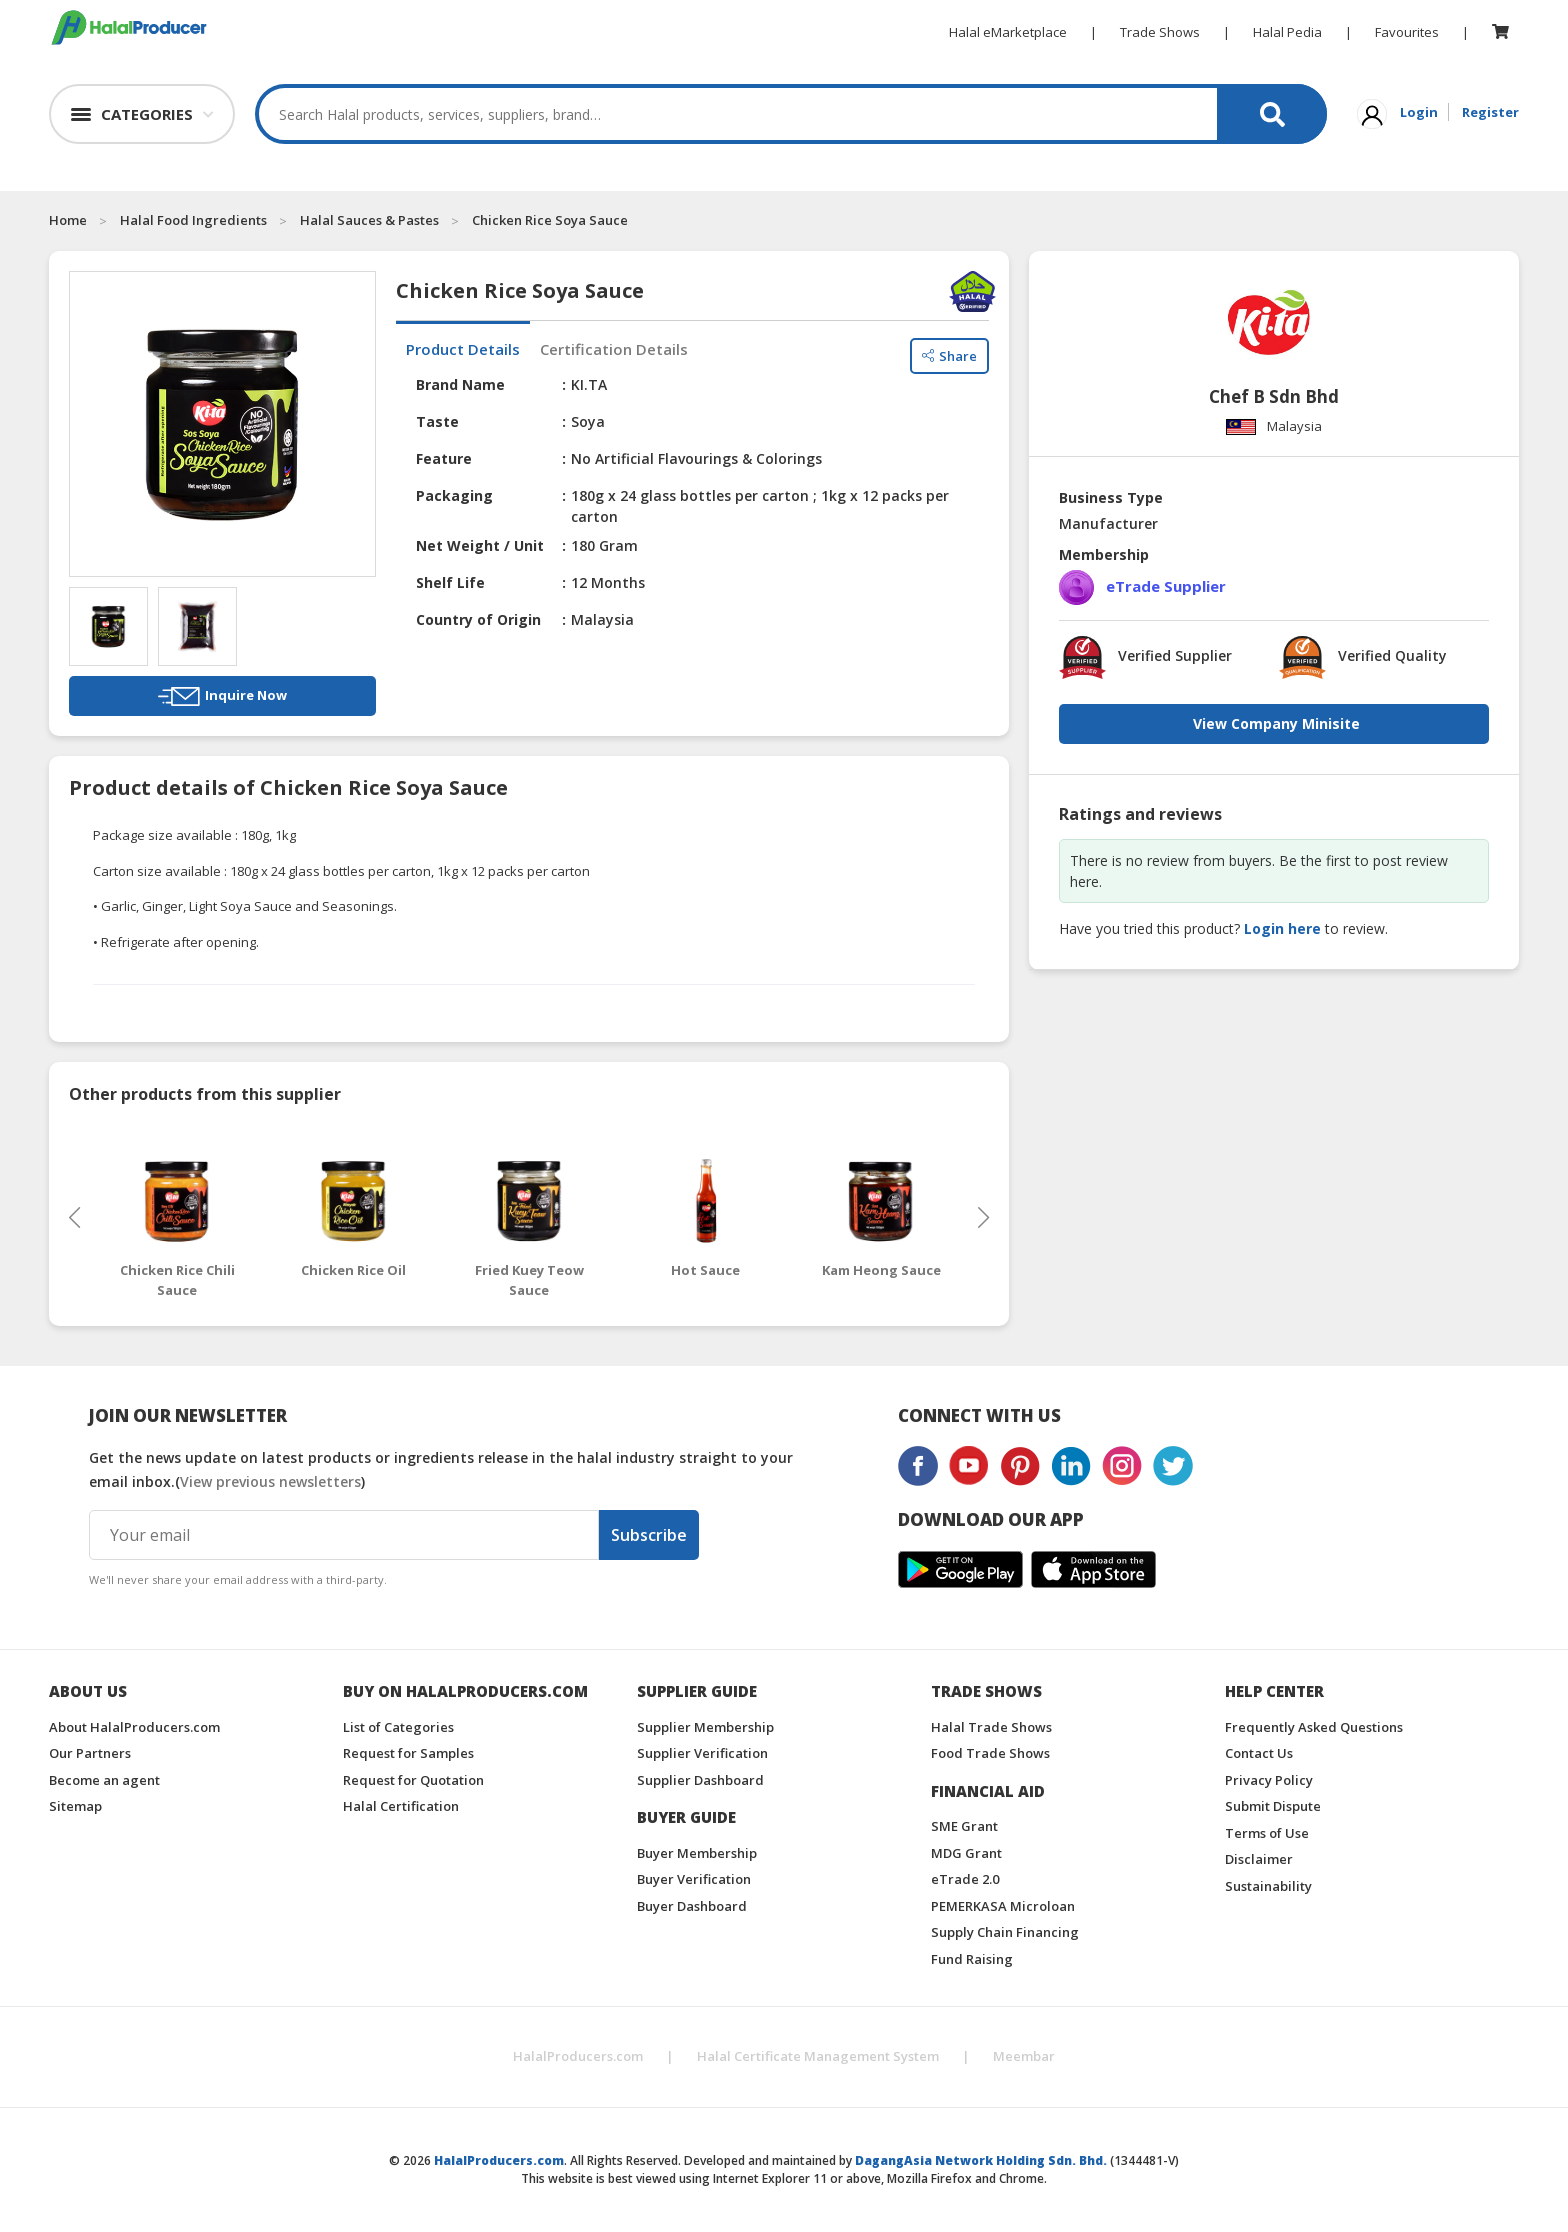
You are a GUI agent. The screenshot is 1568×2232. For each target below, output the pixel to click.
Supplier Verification (702, 1753)
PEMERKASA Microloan (1003, 1906)
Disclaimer (1259, 1859)
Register (1490, 112)
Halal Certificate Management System (818, 2056)
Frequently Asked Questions (1314, 1727)
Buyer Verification (694, 1879)
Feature (444, 458)
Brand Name (460, 384)
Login (1419, 112)
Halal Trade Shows (991, 1727)
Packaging (454, 495)
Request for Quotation (413, 1780)
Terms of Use (1267, 1833)
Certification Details (614, 349)
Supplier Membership (705, 1727)
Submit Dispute (1273, 1806)
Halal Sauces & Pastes (369, 220)
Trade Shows (1160, 32)
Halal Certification (401, 1806)
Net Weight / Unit (480, 545)
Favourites (1407, 32)
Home (68, 220)
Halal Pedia (1287, 32)
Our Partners (90, 1753)
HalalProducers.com (578, 2056)
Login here (1282, 928)
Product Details (463, 349)
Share (949, 350)
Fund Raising (972, 1959)
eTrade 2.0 (965, 1879)
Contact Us (1259, 1753)
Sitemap (75, 1806)
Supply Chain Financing (1005, 1932)
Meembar (1024, 2056)
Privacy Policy (1269, 1780)
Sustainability (1268, 1886)
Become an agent (104, 1780)
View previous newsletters (270, 1481)
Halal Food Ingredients (193, 220)
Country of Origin (478, 619)
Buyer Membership (697, 1853)
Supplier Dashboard (700, 1780)
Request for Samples (408, 1753)
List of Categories (398, 1727)
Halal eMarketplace (1008, 32)
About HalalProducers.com (134, 1727)
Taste (437, 421)
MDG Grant (966, 1853)
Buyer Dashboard (692, 1906)
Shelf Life (450, 582)
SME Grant (964, 1826)
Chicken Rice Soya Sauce (550, 220)
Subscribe (649, 1535)
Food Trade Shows (990, 1753)
